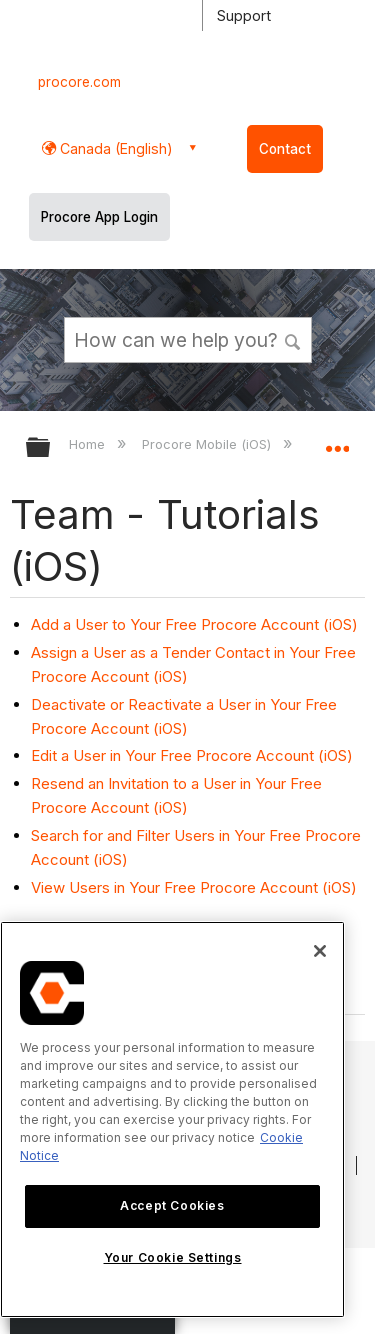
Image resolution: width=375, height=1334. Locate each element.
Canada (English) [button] (114, 148)
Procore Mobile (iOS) (208, 444)
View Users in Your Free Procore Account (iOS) (194, 887)
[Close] (320, 951)
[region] (172, 1119)
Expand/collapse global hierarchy (51, 448)
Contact (285, 149)
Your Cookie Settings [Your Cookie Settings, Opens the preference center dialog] (173, 1257)
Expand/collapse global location (337, 441)
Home (89, 444)
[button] (293, 339)
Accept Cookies (172, 1205)
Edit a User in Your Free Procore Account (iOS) (192, 755)
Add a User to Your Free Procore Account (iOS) (194, 624)
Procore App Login (99, 217)
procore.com (79, 82)
